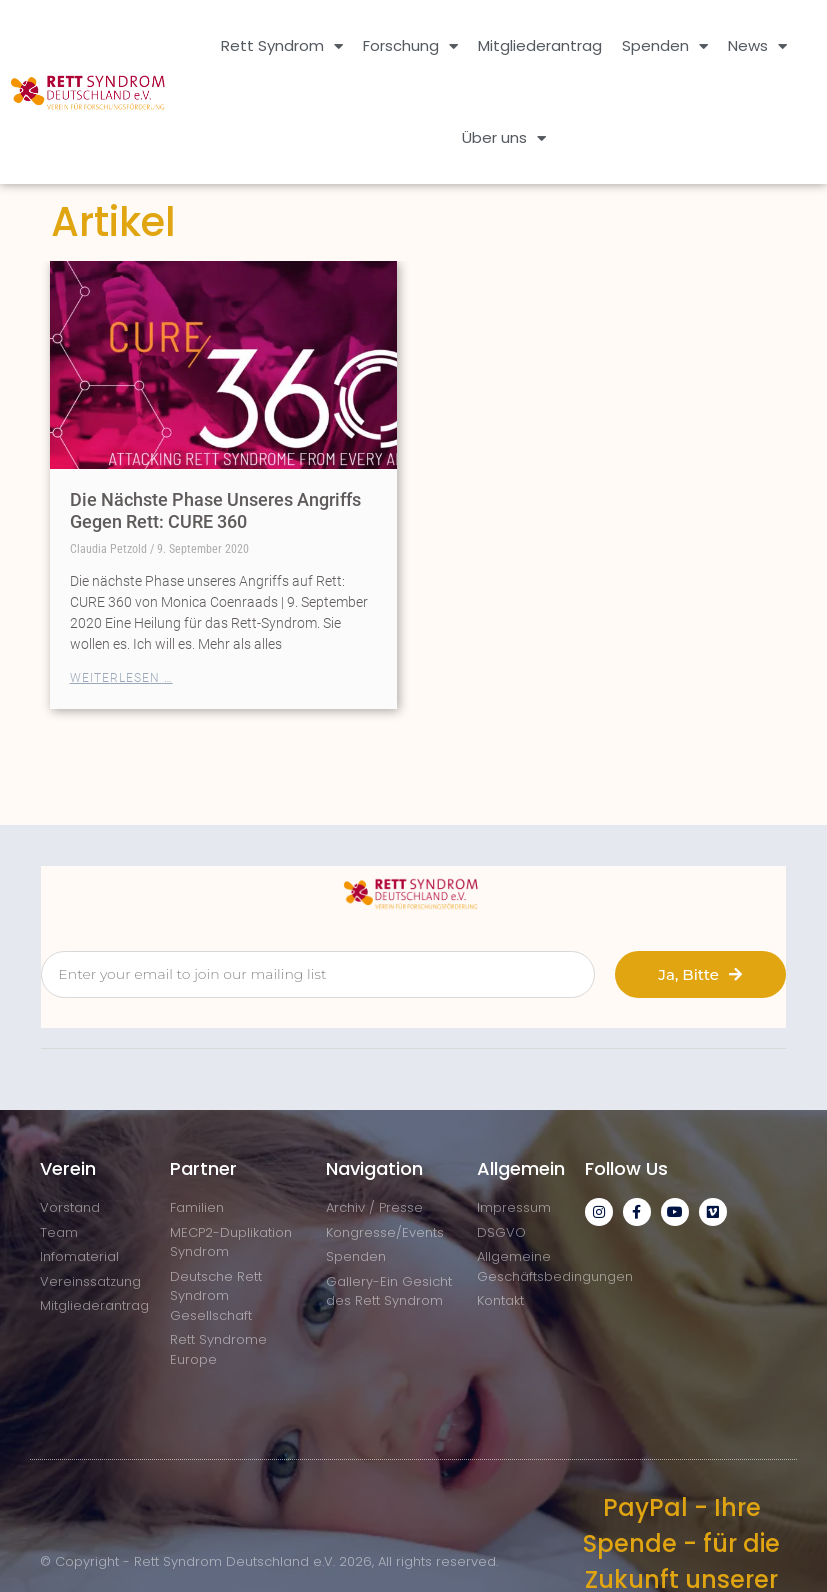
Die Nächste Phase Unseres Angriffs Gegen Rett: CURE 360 (215, 510)
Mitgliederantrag (540, 45)
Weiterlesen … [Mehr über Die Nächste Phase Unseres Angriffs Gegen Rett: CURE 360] (121, 678)
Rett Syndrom (282, 46)
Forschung (410, 46)
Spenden (665, 46)
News (757, 46)
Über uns (504, 138)
